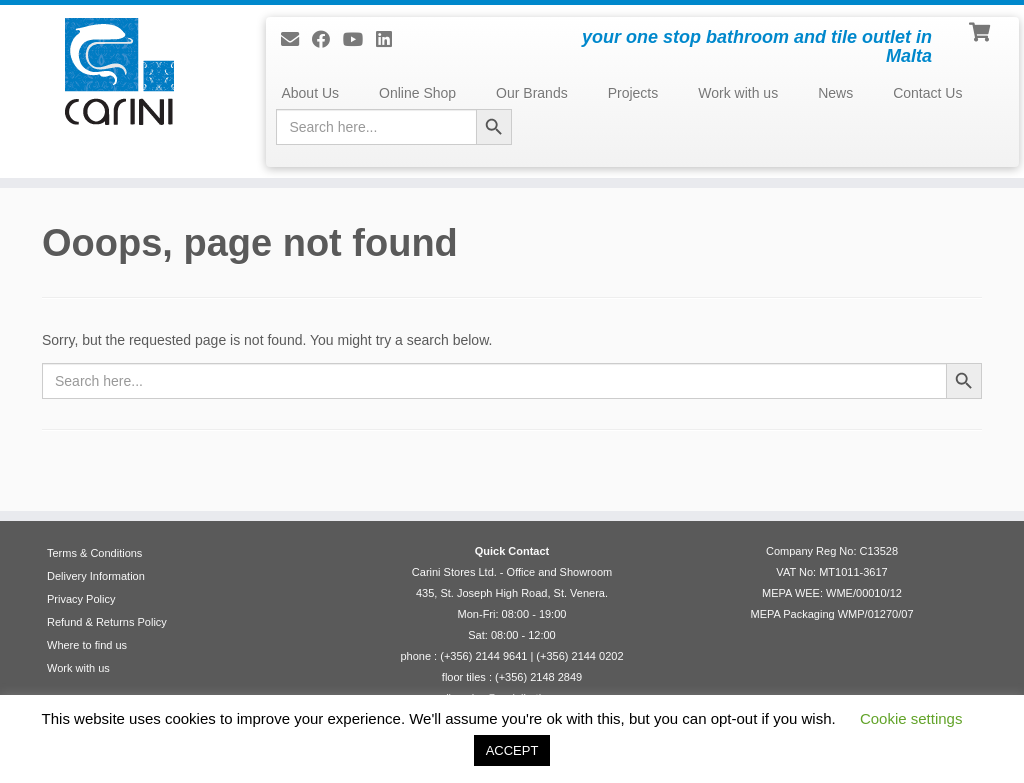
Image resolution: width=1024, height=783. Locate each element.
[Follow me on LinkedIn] (390, 40)
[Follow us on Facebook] (327, 40)
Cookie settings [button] (911, 718)
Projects (633, 93)
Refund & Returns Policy (107, 622)
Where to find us (87, 645)
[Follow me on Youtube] (359, 40)
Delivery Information (96, 576)
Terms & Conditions (94, 553)
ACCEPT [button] (512, 750)
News (835, 93)
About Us (310, 93)
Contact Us (927, 93)
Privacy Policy (81, 599)
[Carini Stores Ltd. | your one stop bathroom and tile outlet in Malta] (120, 71)
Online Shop (417, 93)
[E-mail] (296, 40)
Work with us (738, 93)
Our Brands (532, 93)
